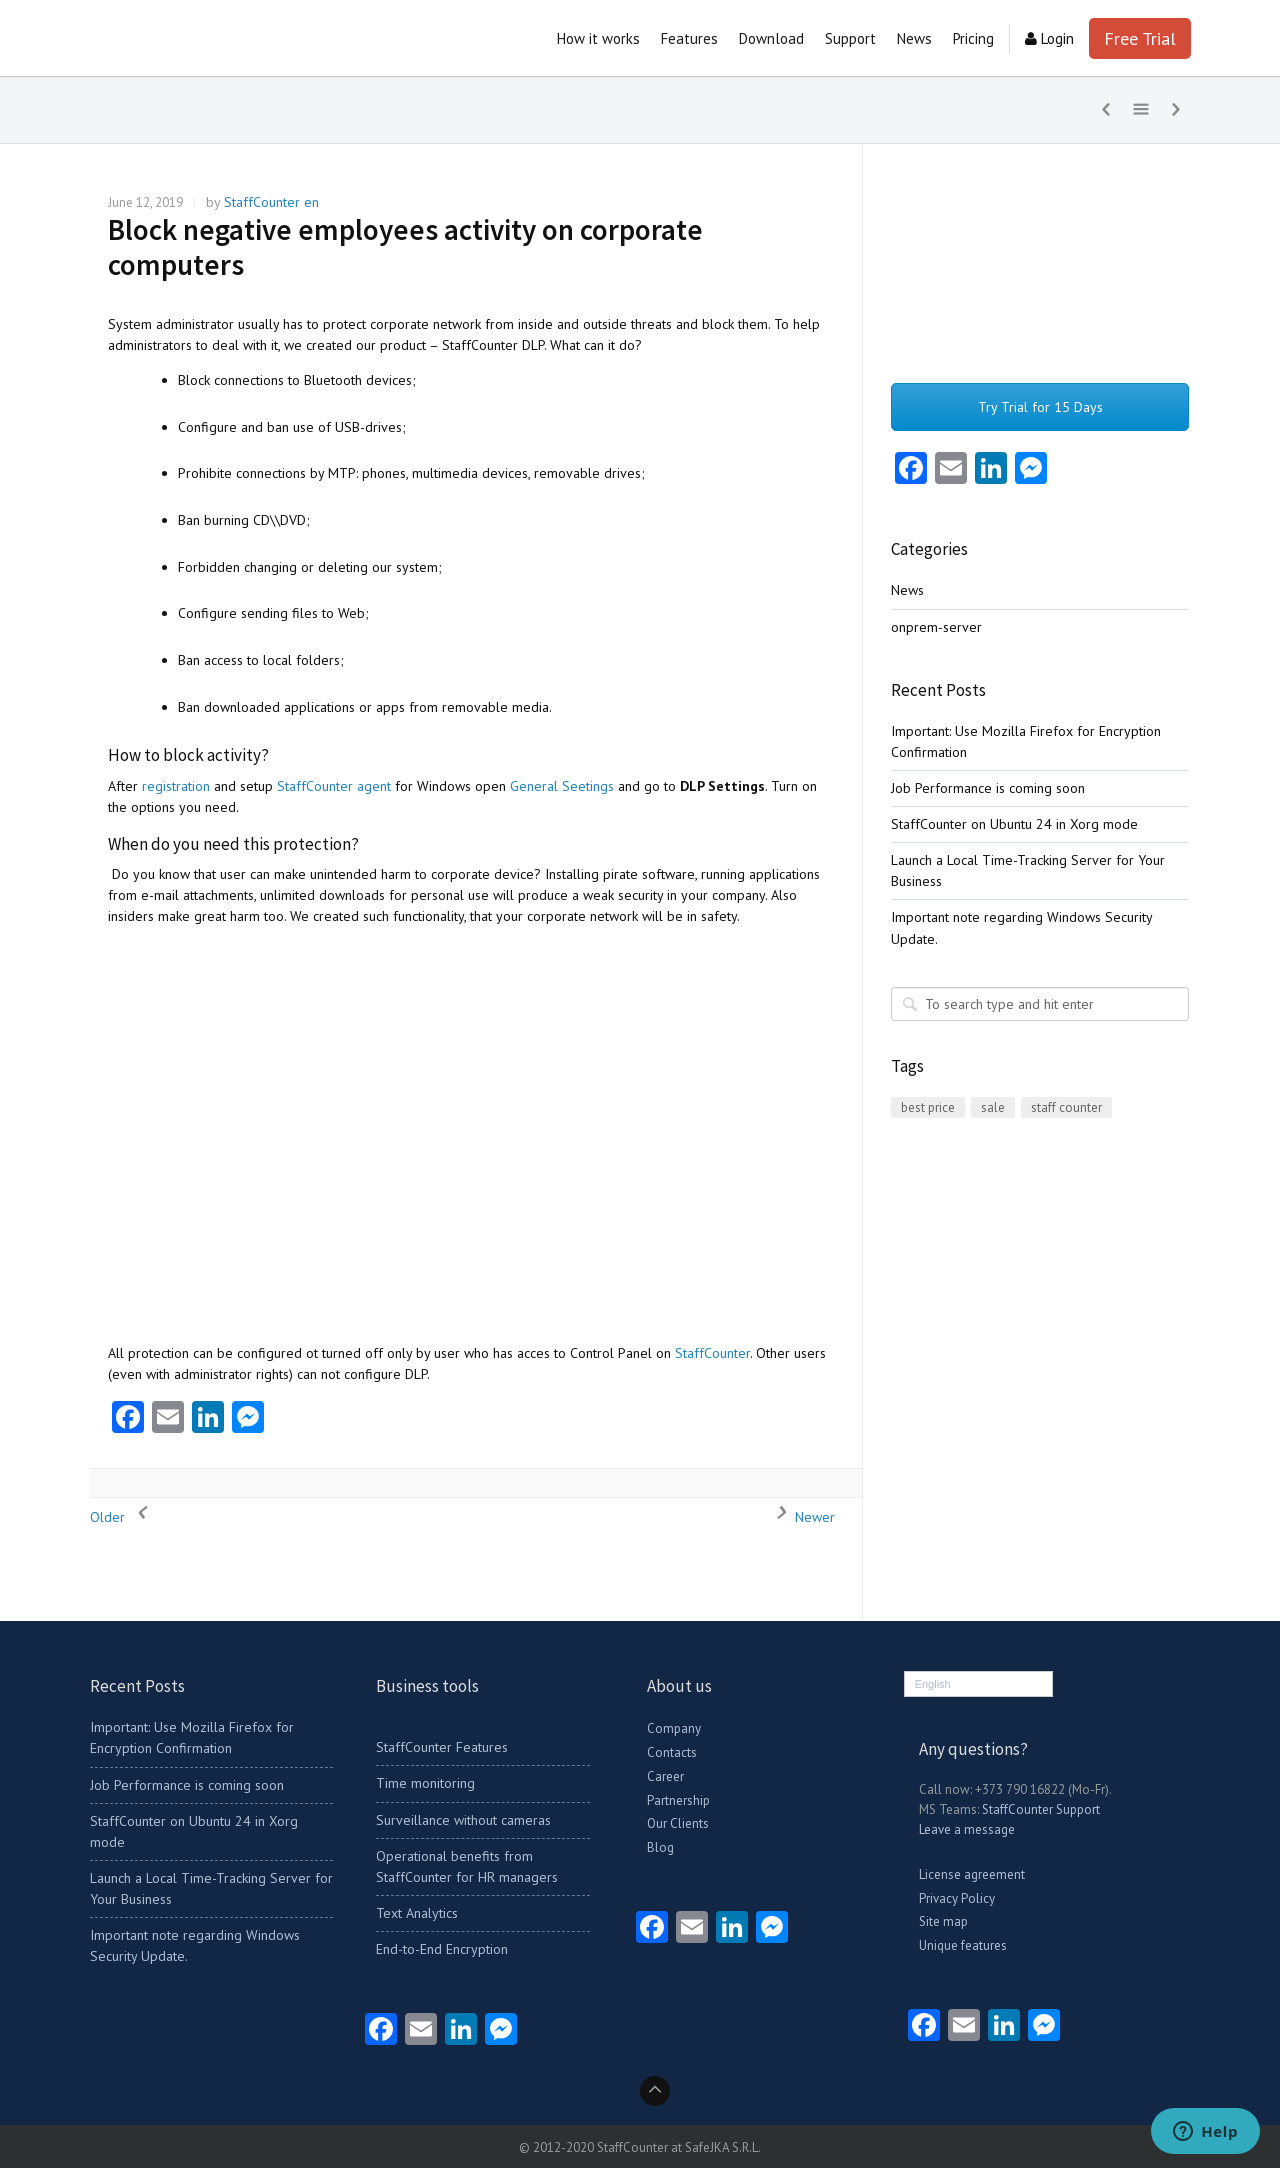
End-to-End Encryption (442, 1949)
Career (665, 1776)
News (907, 590)
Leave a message (967, 1829)
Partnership (678, 1800)
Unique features (963, 1945)
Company (674, 1728)
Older (122, 1517)
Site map (943, 1921)
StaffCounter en (271, 202)
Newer (800, 1517)
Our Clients (678, 1823)
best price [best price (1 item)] (928, 1107)
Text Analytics (417, 1913)
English (933, 1684)
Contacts (672, 1752)
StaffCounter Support (1041, 1809)
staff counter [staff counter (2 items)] (1066, 1107)
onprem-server (936, 627)
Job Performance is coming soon (988, 788)
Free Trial (1140, 38)
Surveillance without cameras (463, 1820)
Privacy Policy (957, 1898)
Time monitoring (425, 1783)
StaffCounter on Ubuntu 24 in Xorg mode (1014, 824)
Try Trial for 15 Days (1040, 407)
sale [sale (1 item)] (993, 1107)
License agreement (972, 1874)
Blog (660, 1847)
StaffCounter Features (442, 1747)
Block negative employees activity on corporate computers (405, 247)
